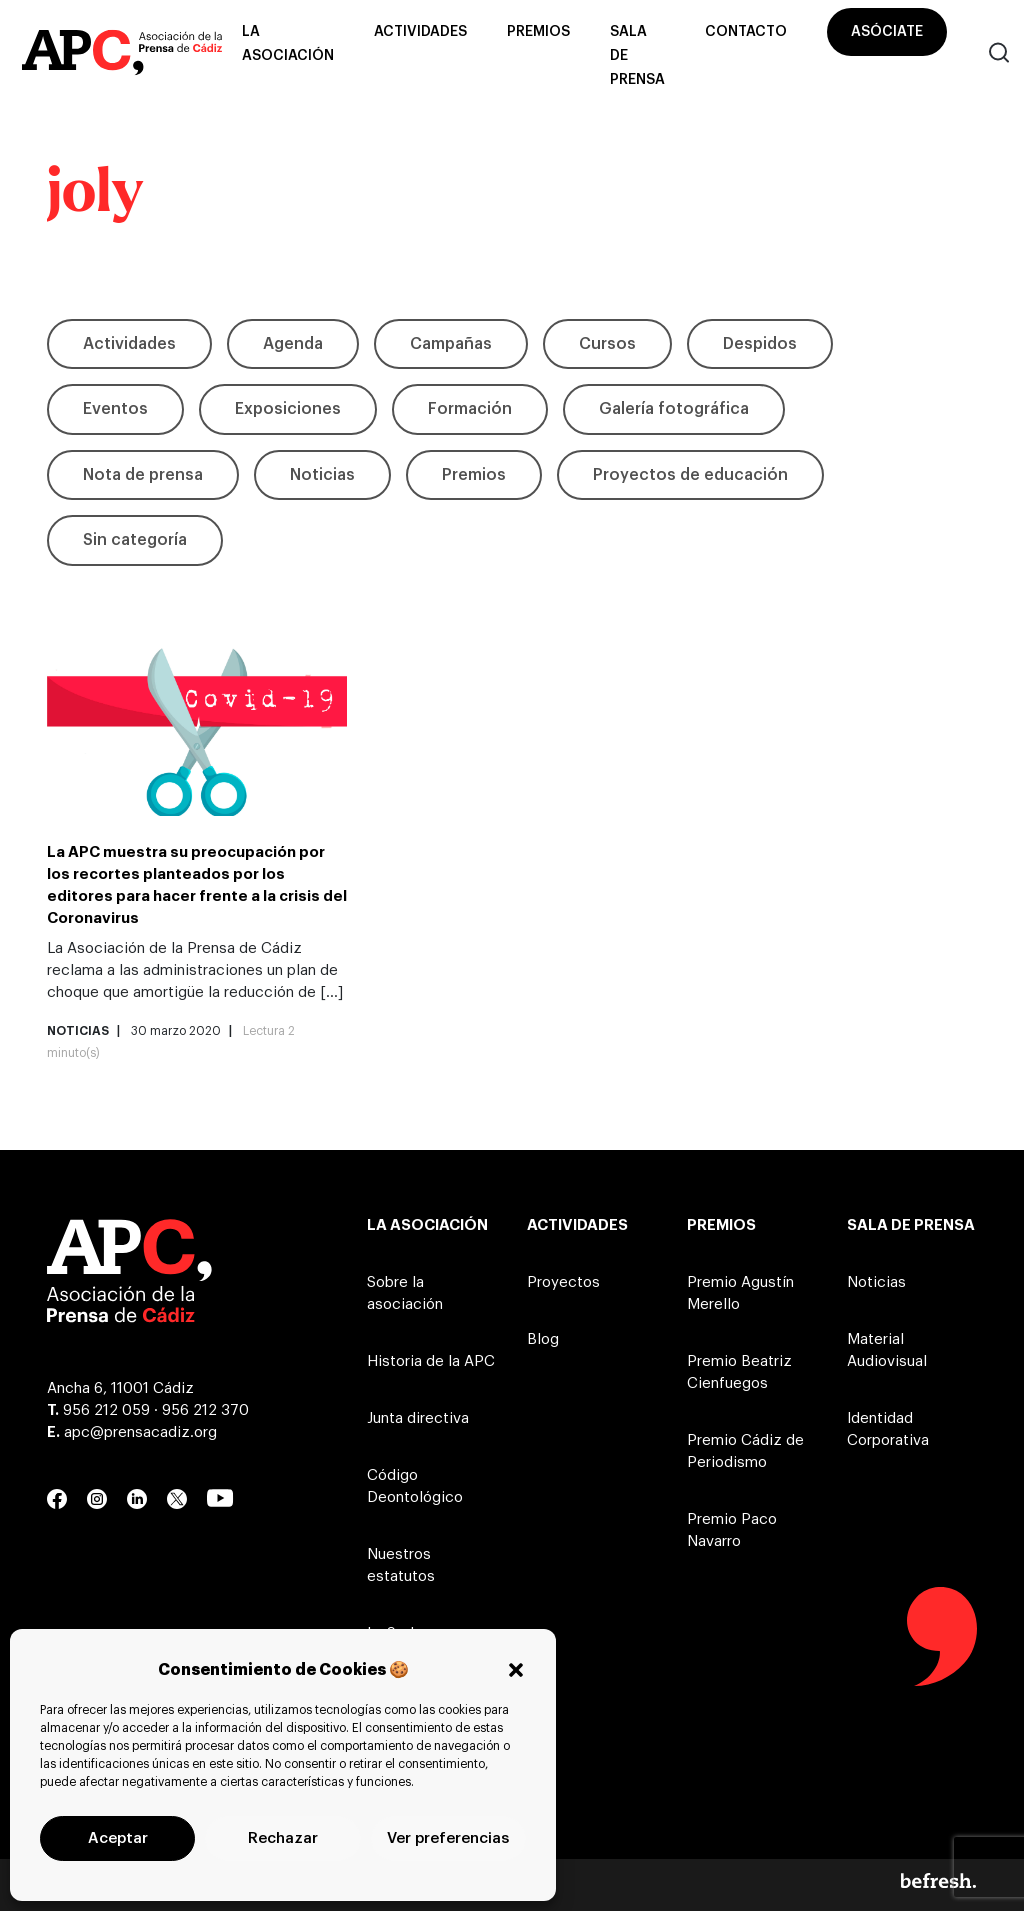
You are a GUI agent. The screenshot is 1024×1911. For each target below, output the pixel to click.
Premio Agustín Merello (740, 1293)
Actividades (420, 32)
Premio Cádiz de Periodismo (745, 1451)
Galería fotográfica (674, 409)
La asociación (288, 44)
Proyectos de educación (690, 475)
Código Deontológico (415, 1486)
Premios (538, 32)
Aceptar (118, 1838)
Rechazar (283, 1838)
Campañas (451, 344)
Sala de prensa (637, 56)
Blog (543, 1339)
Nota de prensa (143, 475)
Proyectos (563, 1282)
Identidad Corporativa (888, 1429)
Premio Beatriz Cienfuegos (739, 1372)
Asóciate (887, 32)
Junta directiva (418, 1418)
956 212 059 (106, 1410)
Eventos (115, 409)
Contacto (746, 32)
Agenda (293, 344)
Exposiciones (288, 409)
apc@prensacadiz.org (140, 1432)
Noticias (322, 475)
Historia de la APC (431, 1361)
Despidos (760, 344)
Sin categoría (135, 540)
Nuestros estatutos (401, 1565)
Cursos (607, 344)
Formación (470, 409)
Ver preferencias (448, 1838)
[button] (516, 1670)
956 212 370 (205, 1410)
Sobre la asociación (405, 1293)
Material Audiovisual (887, 1350)
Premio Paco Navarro (732, 1530)
